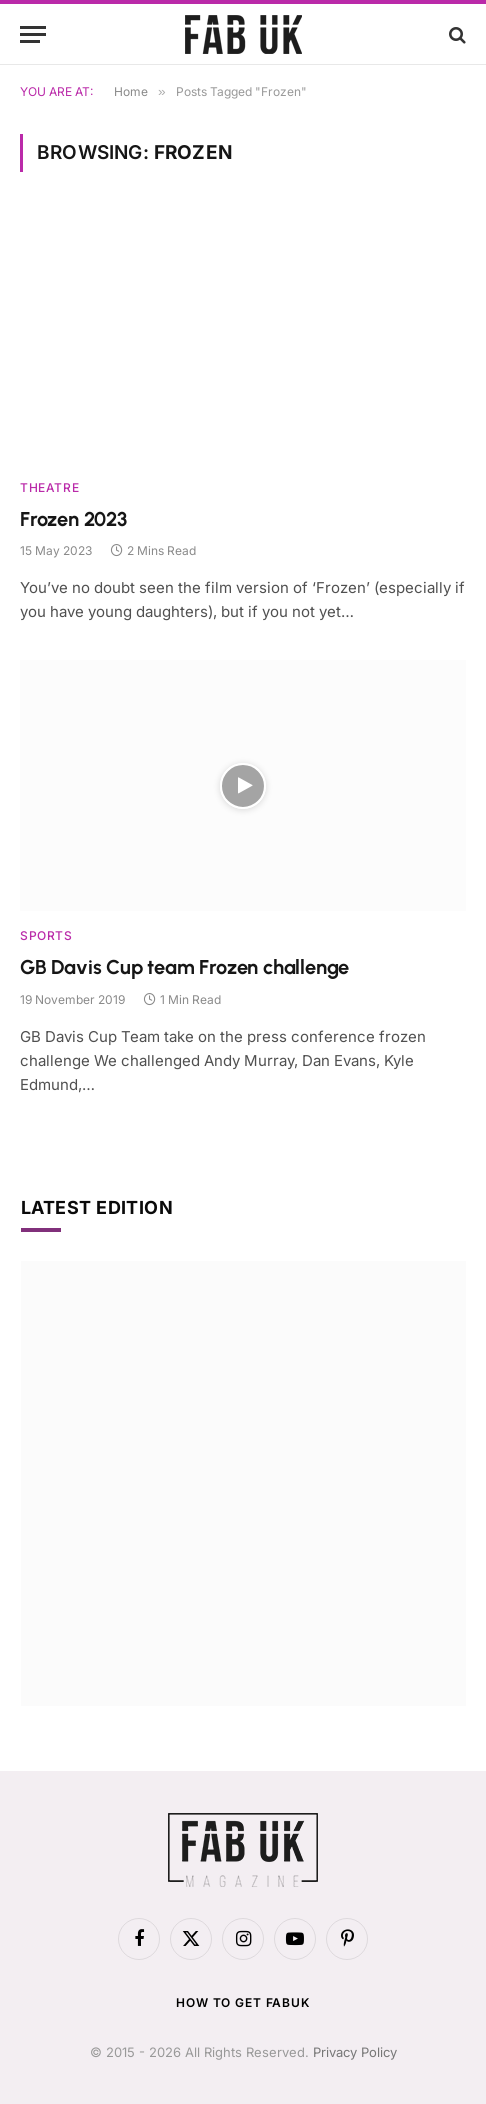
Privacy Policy (355, 2052)
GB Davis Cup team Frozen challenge (184, 967)
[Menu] (33, 34)
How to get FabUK (242, 2002)
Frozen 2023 (73, 519)
